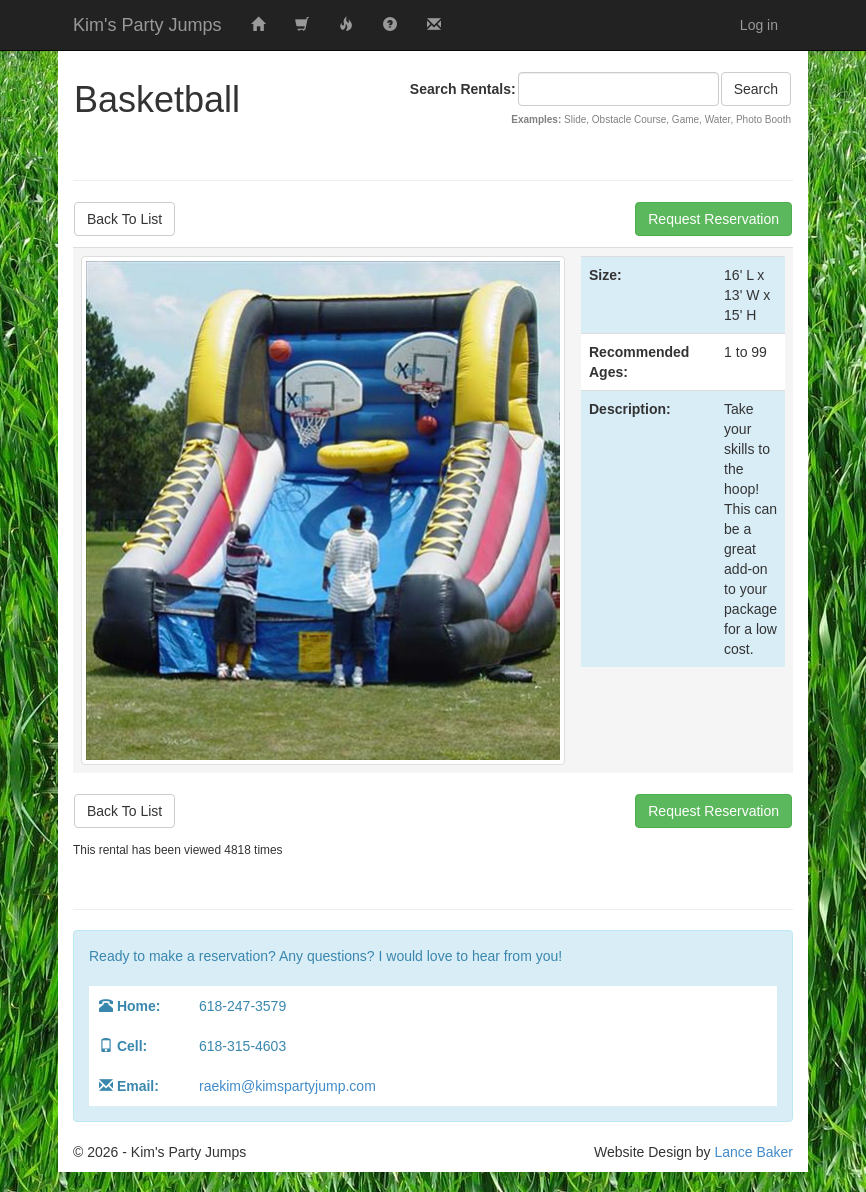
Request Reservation (713, 219)
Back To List (124, 219)
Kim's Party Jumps (147, 25)
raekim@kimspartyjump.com (287, 1086)
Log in (759, 25)
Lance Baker (753, 1152)
